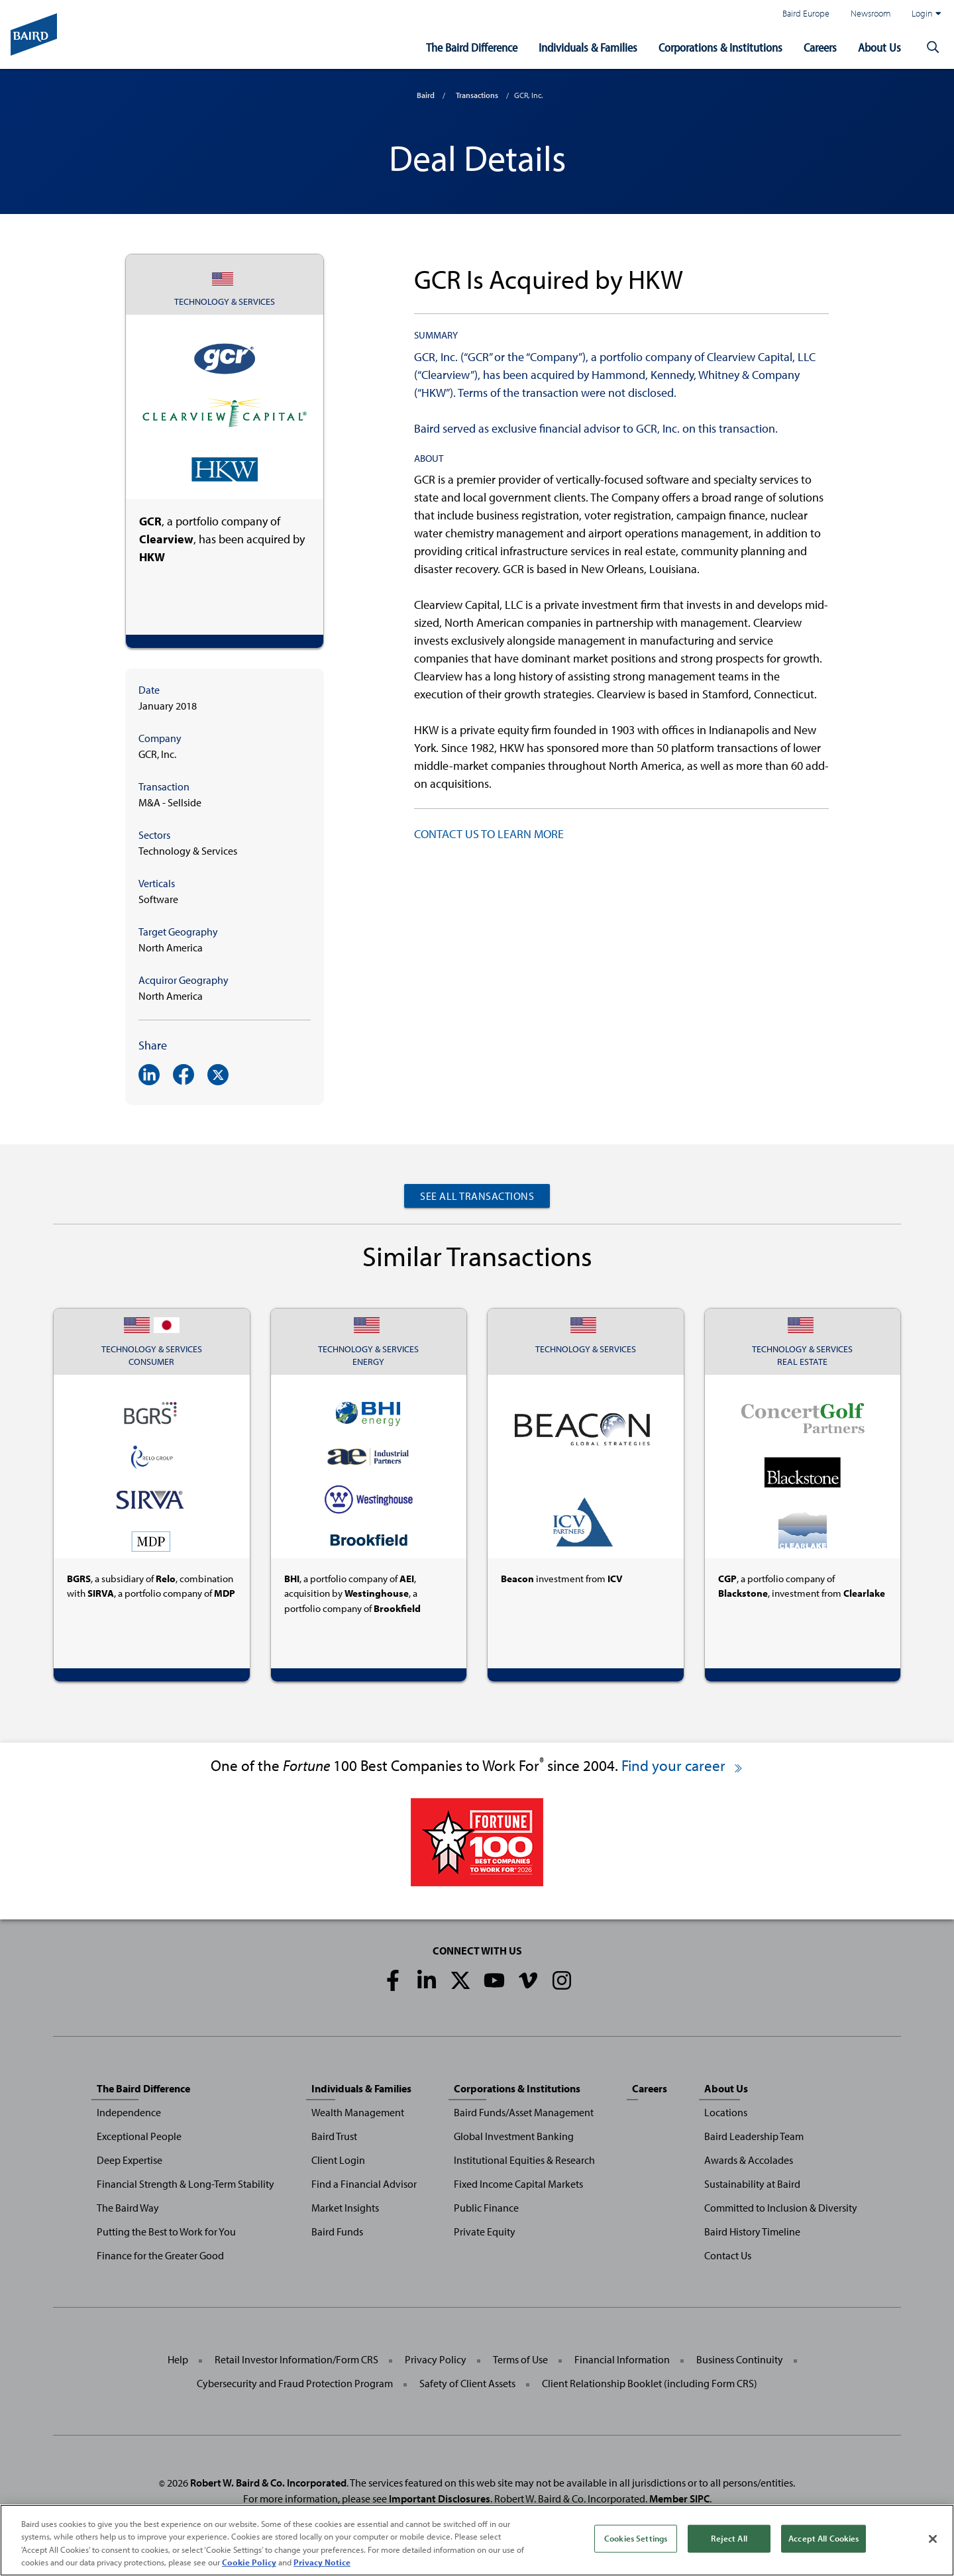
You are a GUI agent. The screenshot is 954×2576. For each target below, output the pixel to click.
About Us (879, 47)
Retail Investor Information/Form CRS (296, 2359)
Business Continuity (739, 2359)
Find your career (682, 1765)
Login (926, 13)
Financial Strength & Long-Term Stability (185, 2183)
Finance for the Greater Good (160, 2255)
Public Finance (486, 2207)
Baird (426, 95)
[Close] (932, 2538)
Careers (820, 47)
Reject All (729, 2538)
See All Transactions (477, 1196)
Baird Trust (334, 2136)
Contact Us (727, 2255)
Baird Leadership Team (754, 2136)
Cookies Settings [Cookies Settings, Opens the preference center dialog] (635, 2538)
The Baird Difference (471, 47)
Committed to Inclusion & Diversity (780, 2207)
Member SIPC (679, 2498)
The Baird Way (128, 2207)
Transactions (477, 95)
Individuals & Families (588, 47)
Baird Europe (805, 13)
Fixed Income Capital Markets (518, 2183)
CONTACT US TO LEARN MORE (489, 833)
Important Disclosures (439, 2498)
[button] (933, 48)
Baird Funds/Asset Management (524, 2112)
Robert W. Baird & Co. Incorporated (268, 2482)
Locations (725, 2112)
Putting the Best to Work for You (166, 2231)
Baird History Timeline (752, 2231)
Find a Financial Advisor (364, 2183)
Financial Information (622, 2359)
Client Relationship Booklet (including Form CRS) (649, 2383)
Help (178, 2359)
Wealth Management (357, 2112)
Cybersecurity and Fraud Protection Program (295, 2383)
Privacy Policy (435, 2359)
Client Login (338, 2160)
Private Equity (484, 2231)
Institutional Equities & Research (524, 2160)
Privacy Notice (321, 2562)
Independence (129, 2112)
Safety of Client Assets (467, 2383)
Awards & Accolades (748, 2160)
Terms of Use (520, 2359)
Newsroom (870, 13)
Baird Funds (337, 2231)
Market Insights (345, 2207)
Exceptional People (139, 2136)
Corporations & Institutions (720, 47)
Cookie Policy (249, 2562)
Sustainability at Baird (752, 2183)
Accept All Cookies (823, 2538)
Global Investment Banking (514, 2136)
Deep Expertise (129, 2160)
